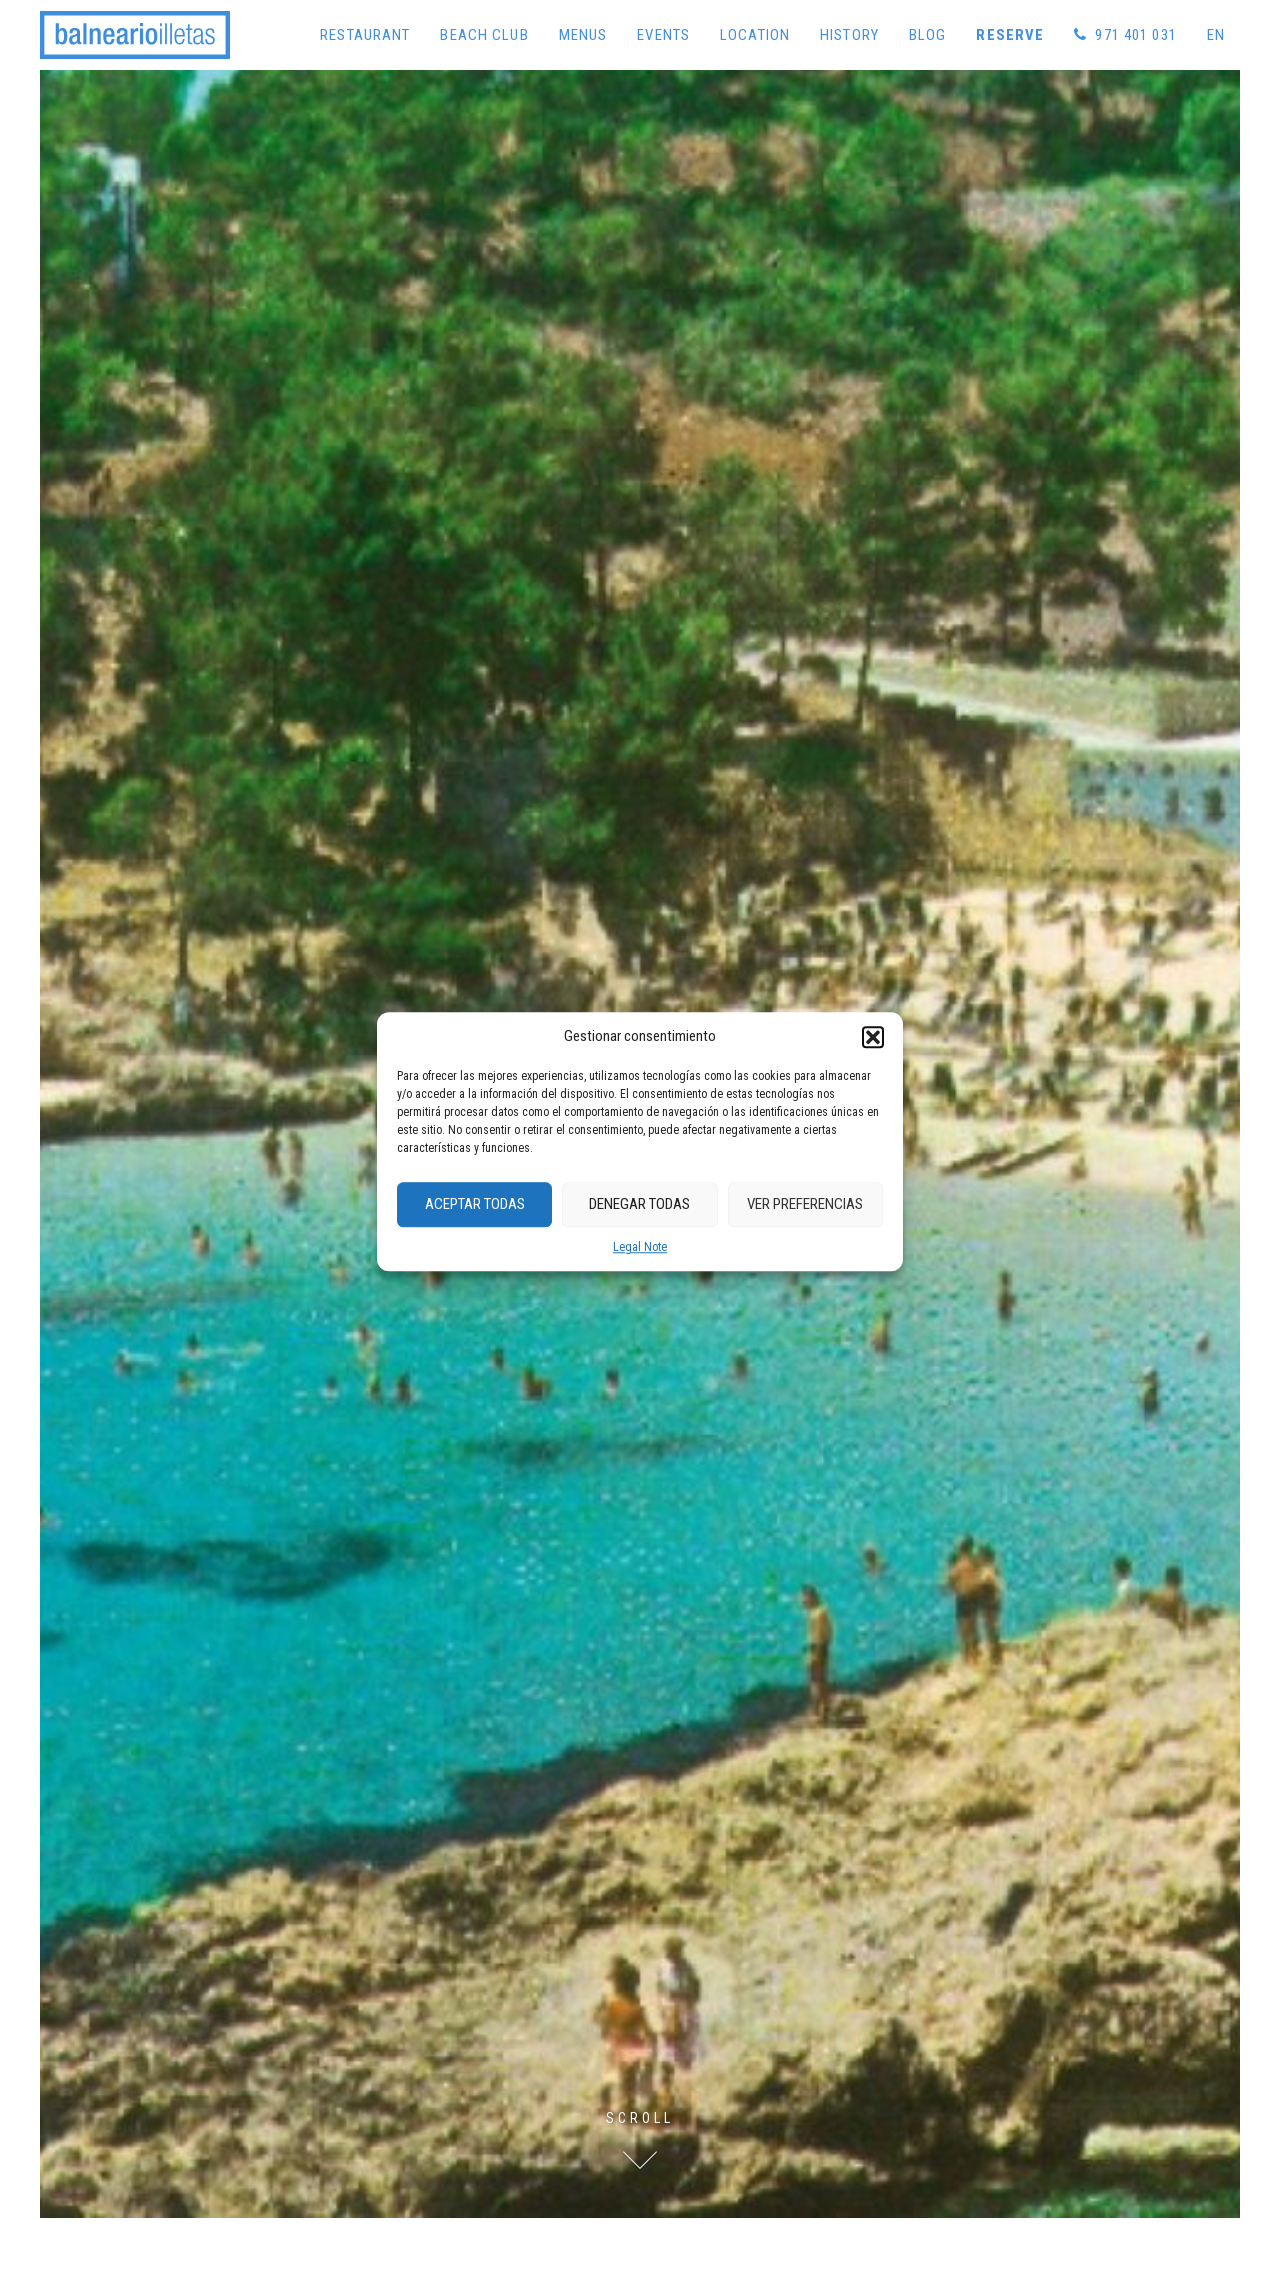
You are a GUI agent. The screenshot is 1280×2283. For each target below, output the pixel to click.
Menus (583, 35)
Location (755, 35)
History (849, 35)
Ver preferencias (805, 1204)
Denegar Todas (639, 1204)
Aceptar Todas (475, 1204)
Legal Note (640, 1247)
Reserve (1010, 35)
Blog (928, 35)
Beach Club (484, 35)
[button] (873, 1037)
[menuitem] (1216, 35)
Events (663, 35)
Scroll (640, 2118)
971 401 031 (1125, 35)
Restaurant (365, 35)
